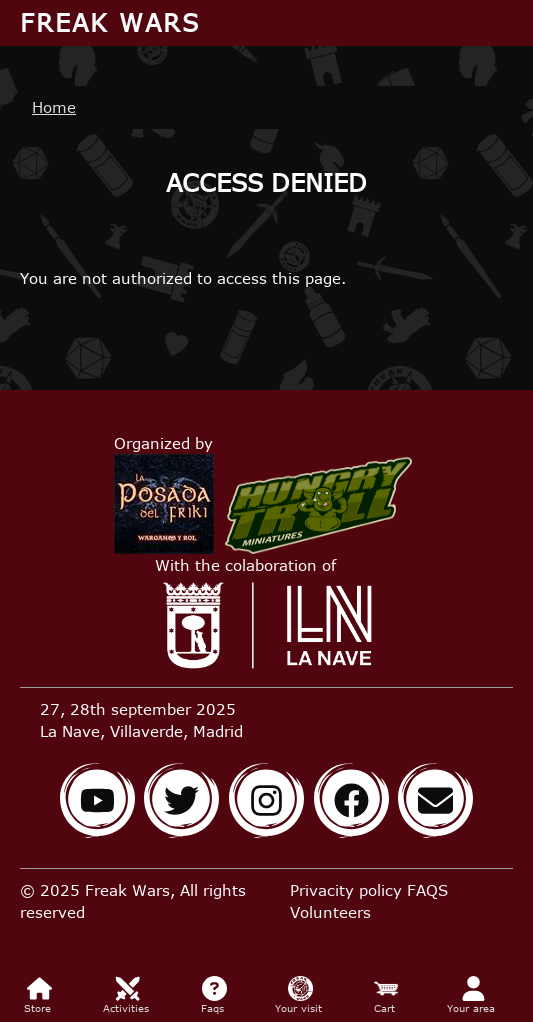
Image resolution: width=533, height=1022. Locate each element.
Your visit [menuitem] (300, 995)
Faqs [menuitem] (214, 995)
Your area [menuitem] (473, 995)
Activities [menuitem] (128, 995)
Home (54, 107)
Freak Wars (110, 22)
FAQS (427, 890)
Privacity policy (346, 890)
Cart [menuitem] (386, 995)
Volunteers (330, 912)
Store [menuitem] (39, 995)
